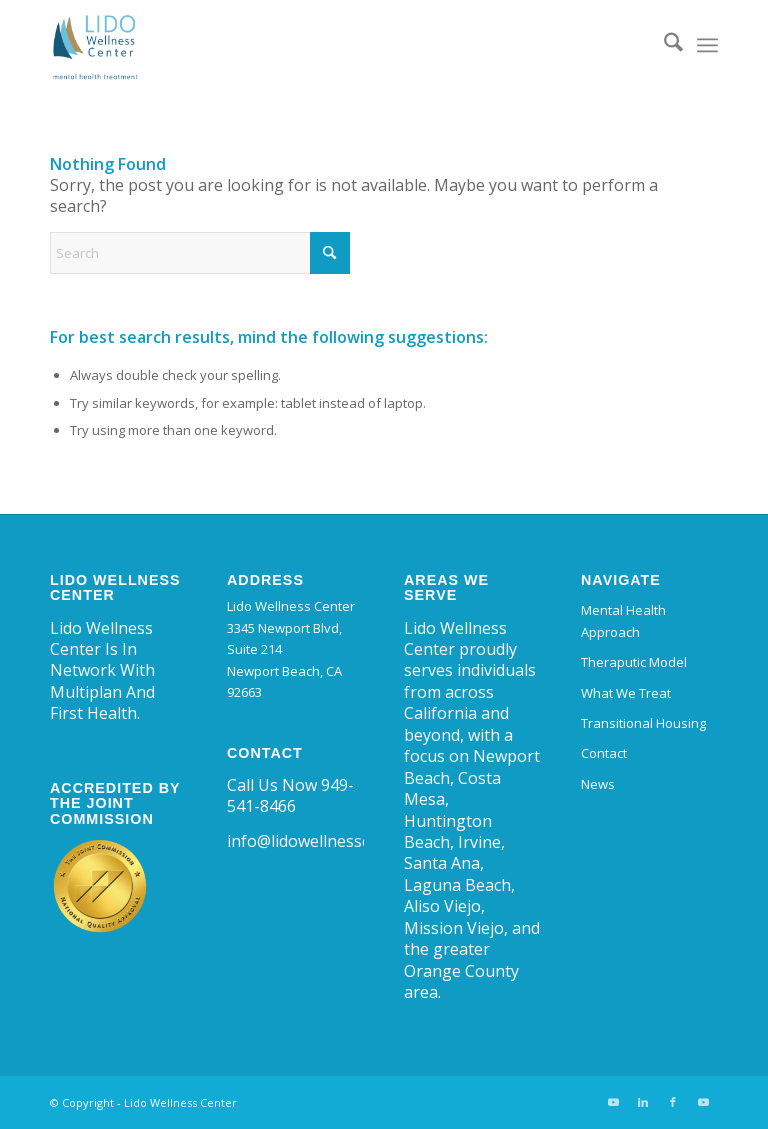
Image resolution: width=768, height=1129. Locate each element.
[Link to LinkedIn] (643, 1102)
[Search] (663, 45)
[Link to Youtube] (613, 1102)
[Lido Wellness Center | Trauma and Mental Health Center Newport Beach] (95, 45)
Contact (604, 753)
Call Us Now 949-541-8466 (290, 795)
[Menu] (707, 45)
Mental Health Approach (623, 620)
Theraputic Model (634, 662)
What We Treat (626, 693)
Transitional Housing (643, 723)
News (598, 784)
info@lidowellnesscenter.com (335, 841)
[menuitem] (663, 45)
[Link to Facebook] (673, 1102)
